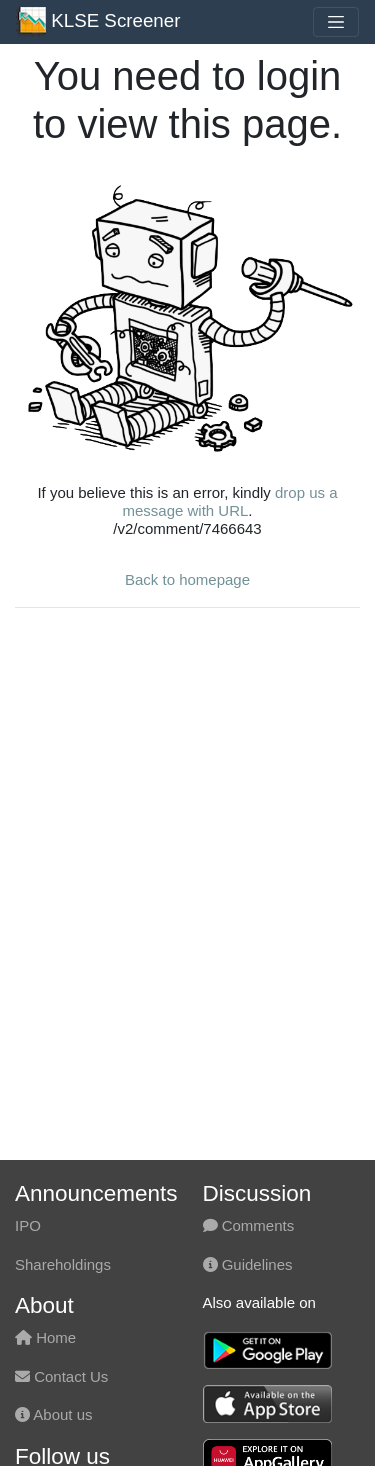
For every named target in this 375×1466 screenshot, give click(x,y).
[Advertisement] (187, 811)
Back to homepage (187, 579)
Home (45, 1337)
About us (54, 1414)
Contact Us (61, 1376)
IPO (28, 1225)
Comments (249, 1225)
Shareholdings (63, 1264)
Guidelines (248, 1264)
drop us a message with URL (229, 501)
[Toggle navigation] (336, 22)
